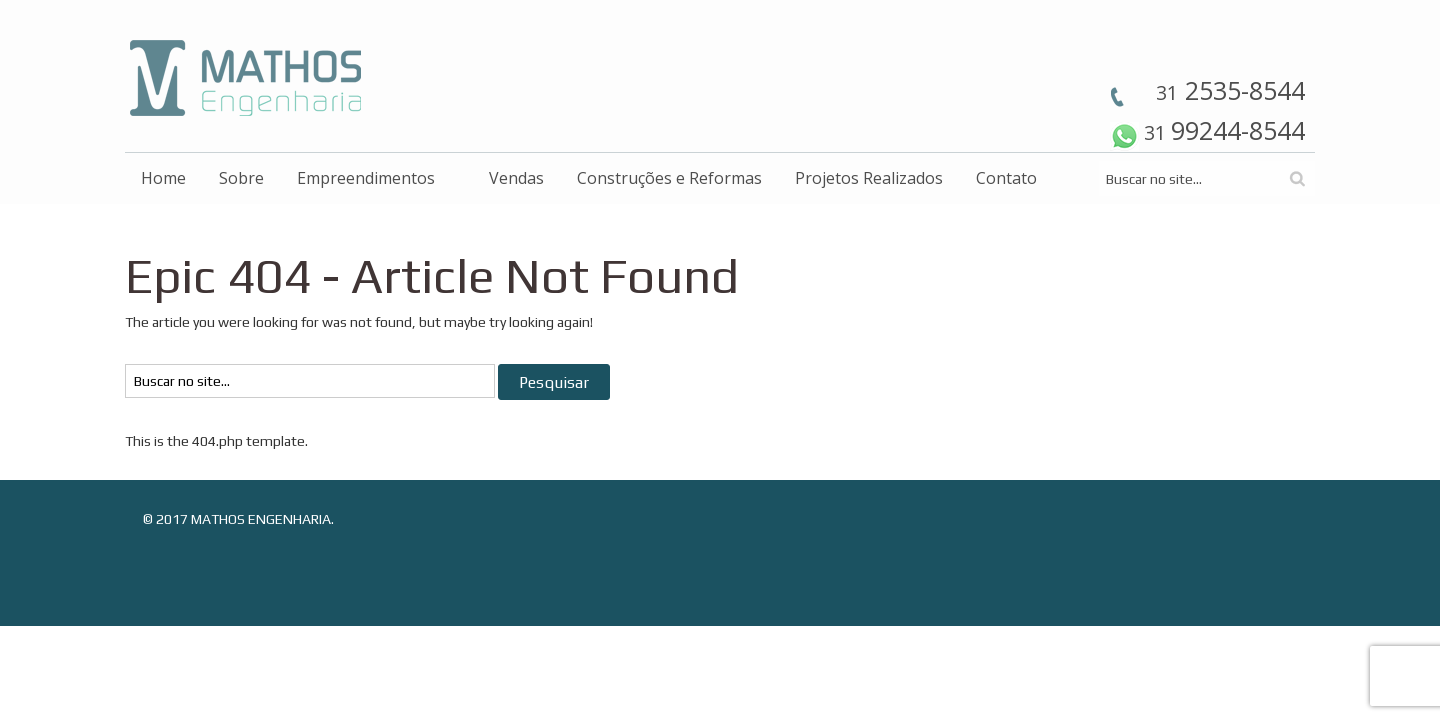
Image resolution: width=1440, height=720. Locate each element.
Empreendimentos (366, 178)
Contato (1006, 178)
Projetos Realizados (869, 178)
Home (163, 178)
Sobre (241, 178)
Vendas (516, 178)
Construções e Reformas (669, 178)
